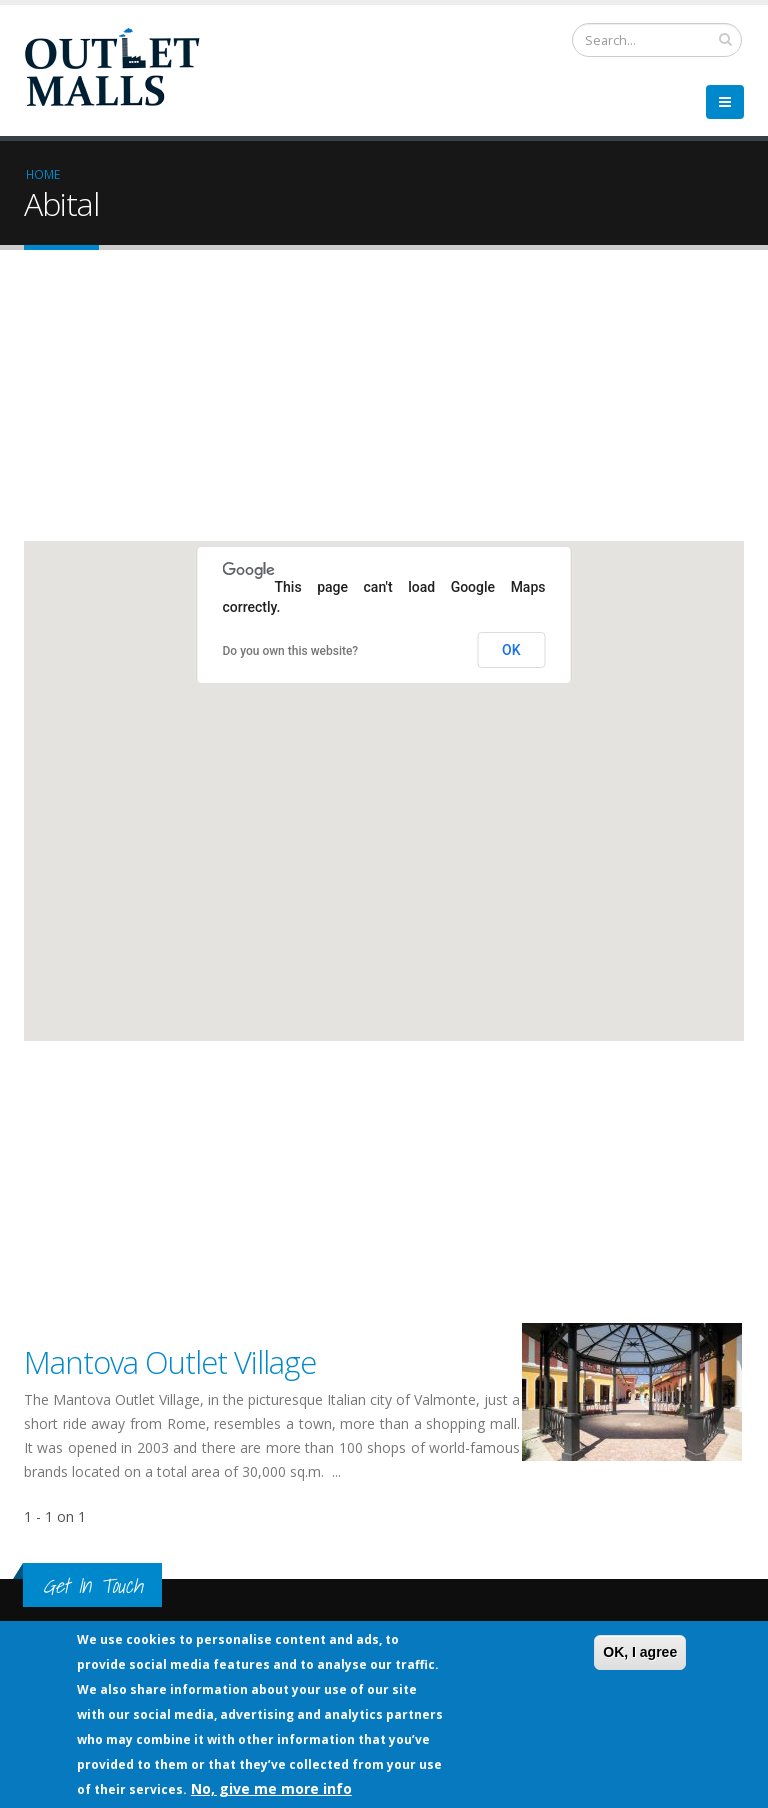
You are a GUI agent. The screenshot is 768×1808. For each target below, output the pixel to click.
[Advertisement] (384, 400)
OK (511, 650)
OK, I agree (640, 1652)
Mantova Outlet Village (170, 1362)
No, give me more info (271, 1788)
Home (43, 174)
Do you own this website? (291, 651)
